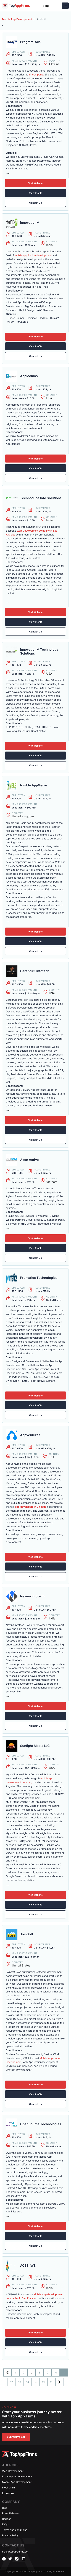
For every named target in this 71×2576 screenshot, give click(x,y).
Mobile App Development (17, 19)
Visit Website (35, 183)
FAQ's (5, 2524)
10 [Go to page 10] (55, 2372)
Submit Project (16, 2436)
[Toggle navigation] (65, 5)
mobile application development (33, 255)
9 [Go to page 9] (47, 2372)
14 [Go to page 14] (27, 2381)
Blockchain (8, 2487)
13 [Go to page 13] (19, 2381)
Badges (6, 2518)
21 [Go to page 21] (43, 2381)
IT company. (36, 74)
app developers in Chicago (30, 1506)
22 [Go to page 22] (51, 2381)
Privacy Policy (10, 2535)
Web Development (12, 2470)
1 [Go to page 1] (15, 2372)
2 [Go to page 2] (23, 2372)
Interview (8, 2493)
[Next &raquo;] (59, 2382)
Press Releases (11, 2513)
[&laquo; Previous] (7, 2372)
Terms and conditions (14, 2529)
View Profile (35, 192)
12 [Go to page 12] (11, 2381)
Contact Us (35, 202)
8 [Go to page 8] (39, 2372)
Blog (46, 5)
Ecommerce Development (17, 2476)
